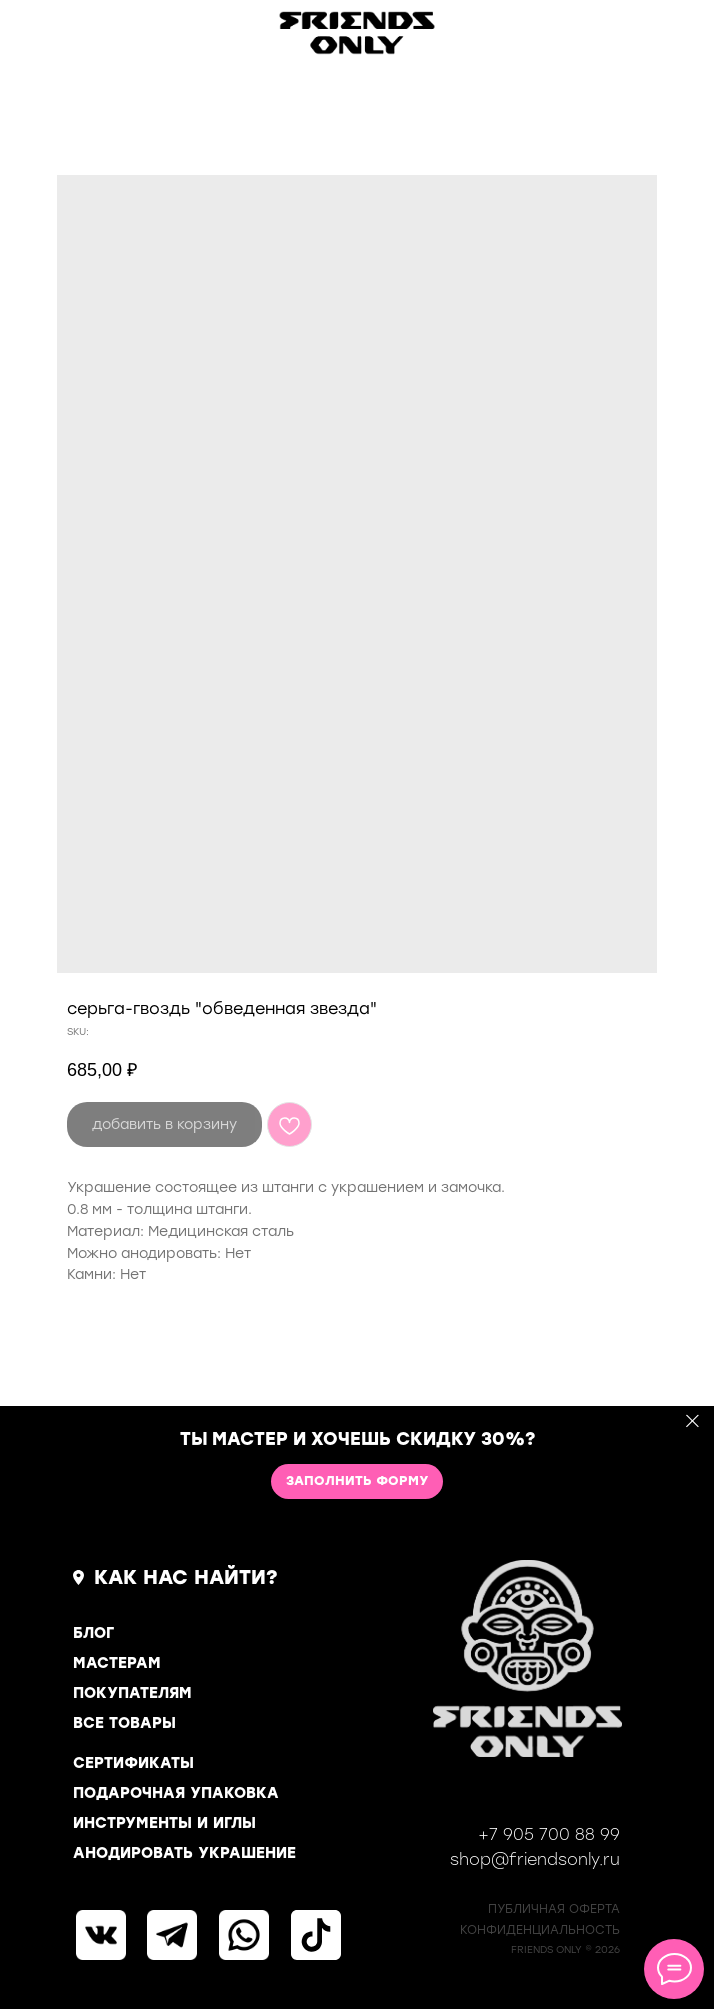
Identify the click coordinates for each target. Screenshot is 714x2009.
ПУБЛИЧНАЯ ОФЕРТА (554, 1909)
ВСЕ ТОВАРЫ (124, 1723)
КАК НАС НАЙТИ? (186, 1577)
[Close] (692, 1420)
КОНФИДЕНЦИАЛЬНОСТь (540, 1930)
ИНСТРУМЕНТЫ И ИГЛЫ (164, 1823)
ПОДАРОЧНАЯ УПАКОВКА (176, 1793)
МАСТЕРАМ (117, 1663)
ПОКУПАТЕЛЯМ (132, 1693)
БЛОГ (93, 1633)
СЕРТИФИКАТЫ (133, 1763)
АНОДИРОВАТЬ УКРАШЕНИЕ (184, 1853)
